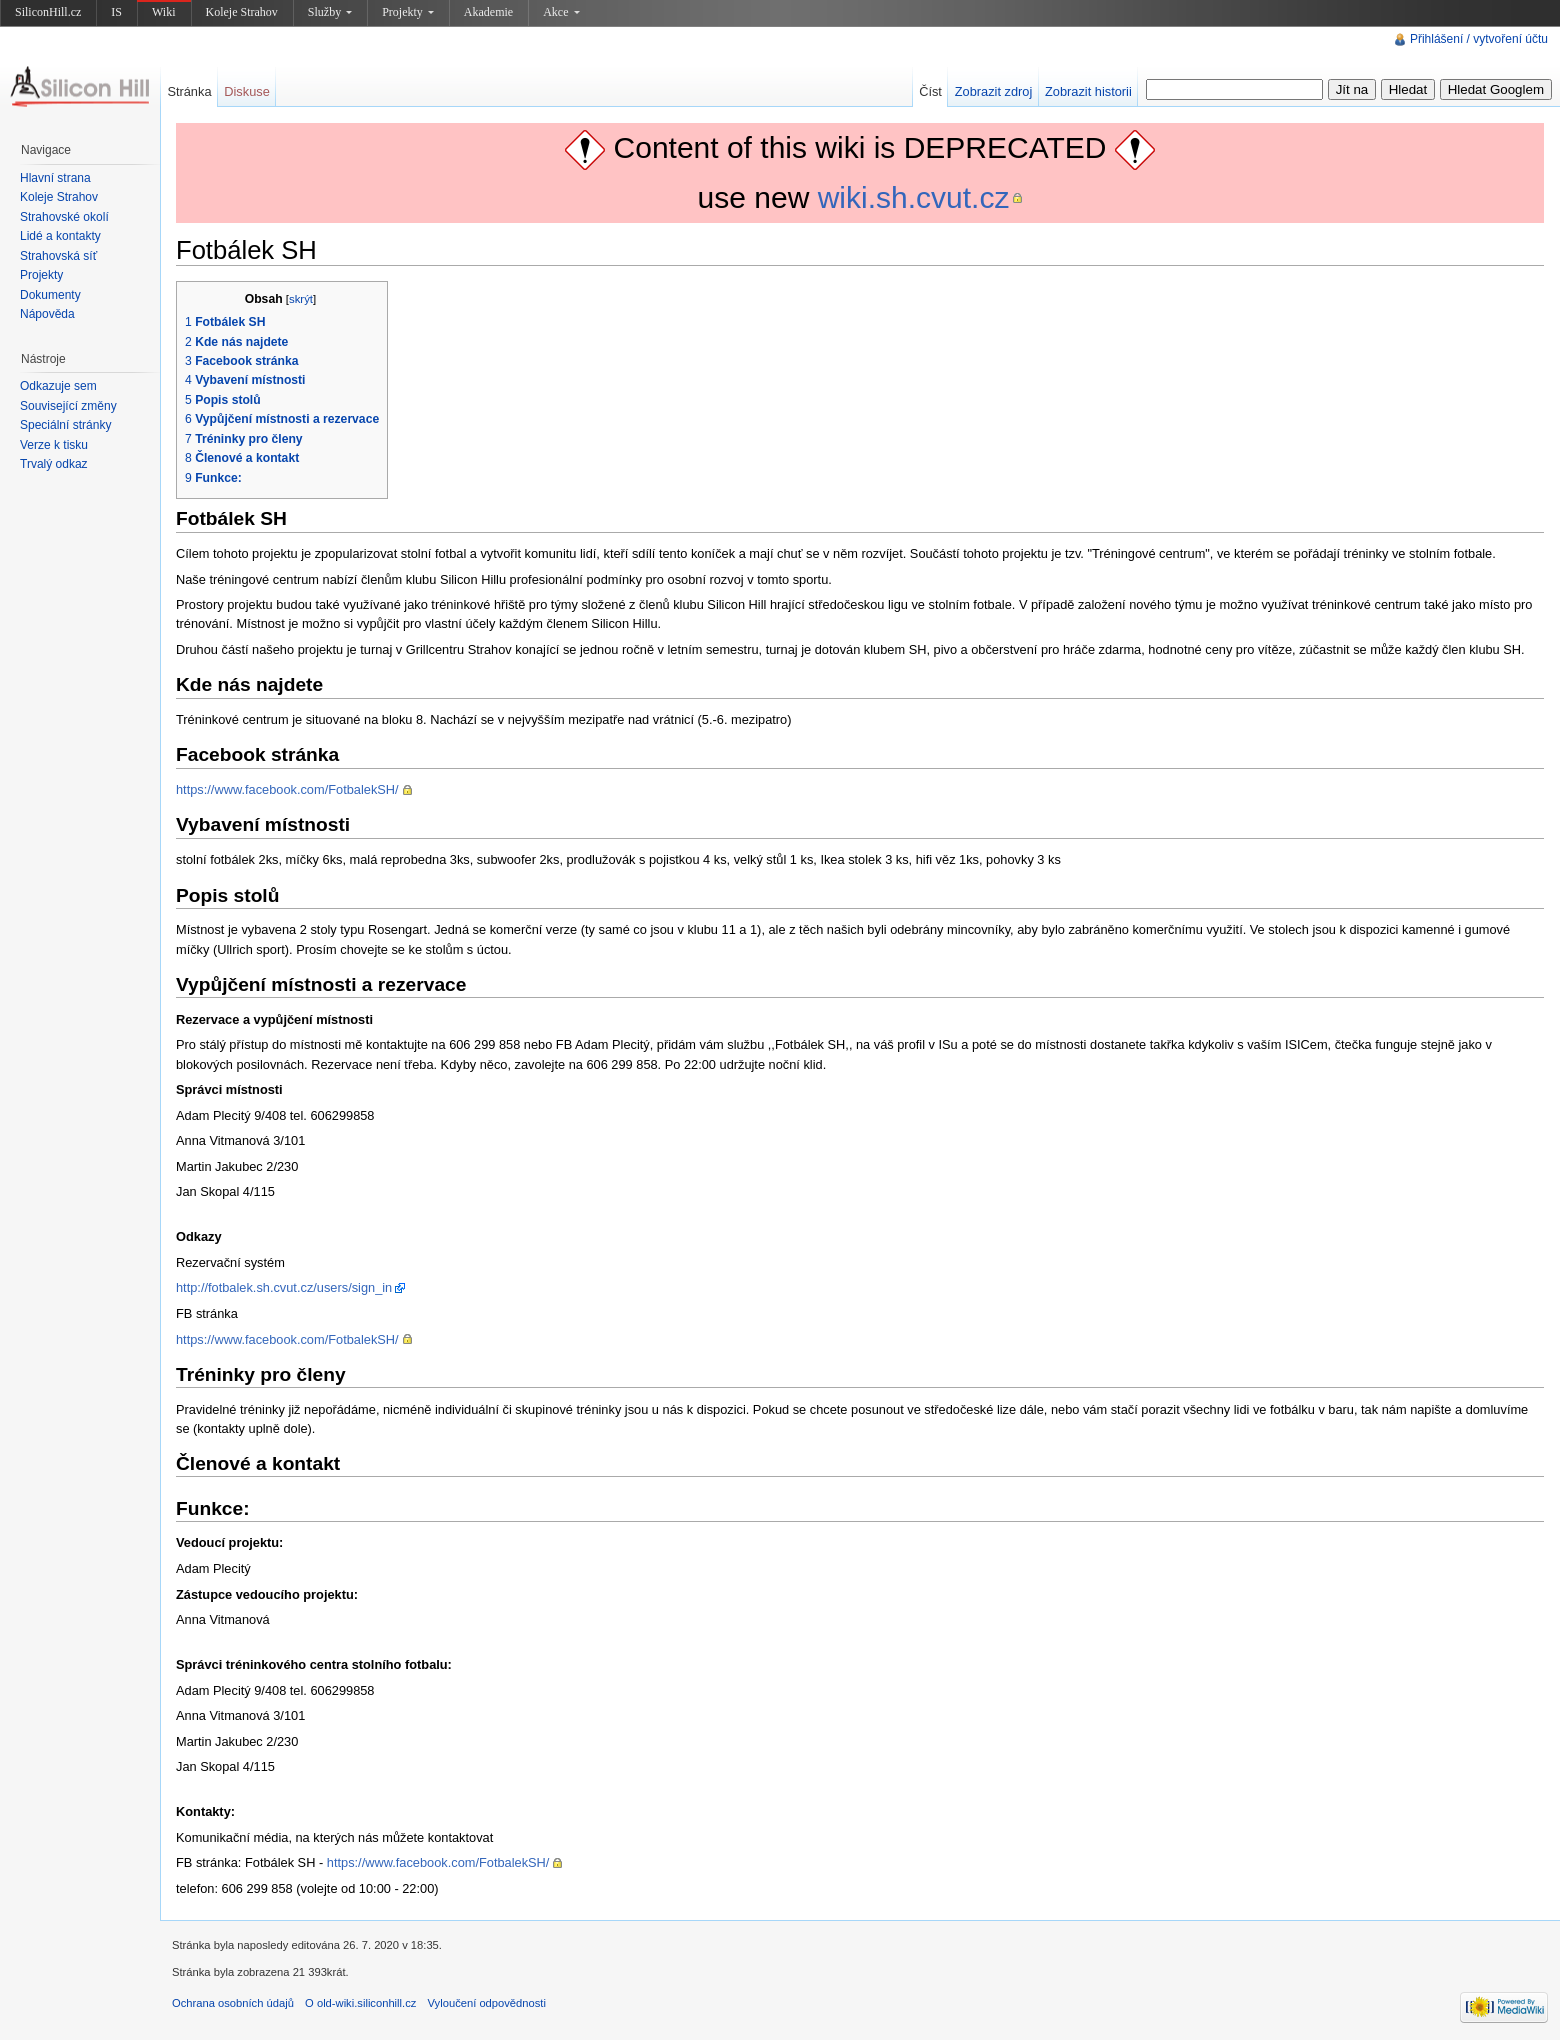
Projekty (408, 12)
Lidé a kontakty (60, 236)
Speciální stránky (65, 425)
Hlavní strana (55, 178)
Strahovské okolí (64, 217)
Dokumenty (50, 295)
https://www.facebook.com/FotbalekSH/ (287, 789)
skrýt (301, 299)
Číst (930, 91)
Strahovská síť (58, 256)
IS (116, 12)
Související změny (68, 406)
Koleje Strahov (242, 12)
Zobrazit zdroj (994, 91)
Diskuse (247, 91)
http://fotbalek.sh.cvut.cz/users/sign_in (284, 1287)
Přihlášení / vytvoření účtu (1479, 39)
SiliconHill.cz (48, 12)
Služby (330, 12)
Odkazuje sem (58, 386)
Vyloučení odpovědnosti (487, 2003)
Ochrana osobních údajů (233, 2003)
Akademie (488, 12)
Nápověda (47, 314)
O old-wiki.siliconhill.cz (360, 2003)
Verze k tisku (54, 445)
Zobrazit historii (1088, 91)
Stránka (189, 91)
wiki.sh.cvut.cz (914, 197)
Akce (561, 12)
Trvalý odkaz (54, 464)
